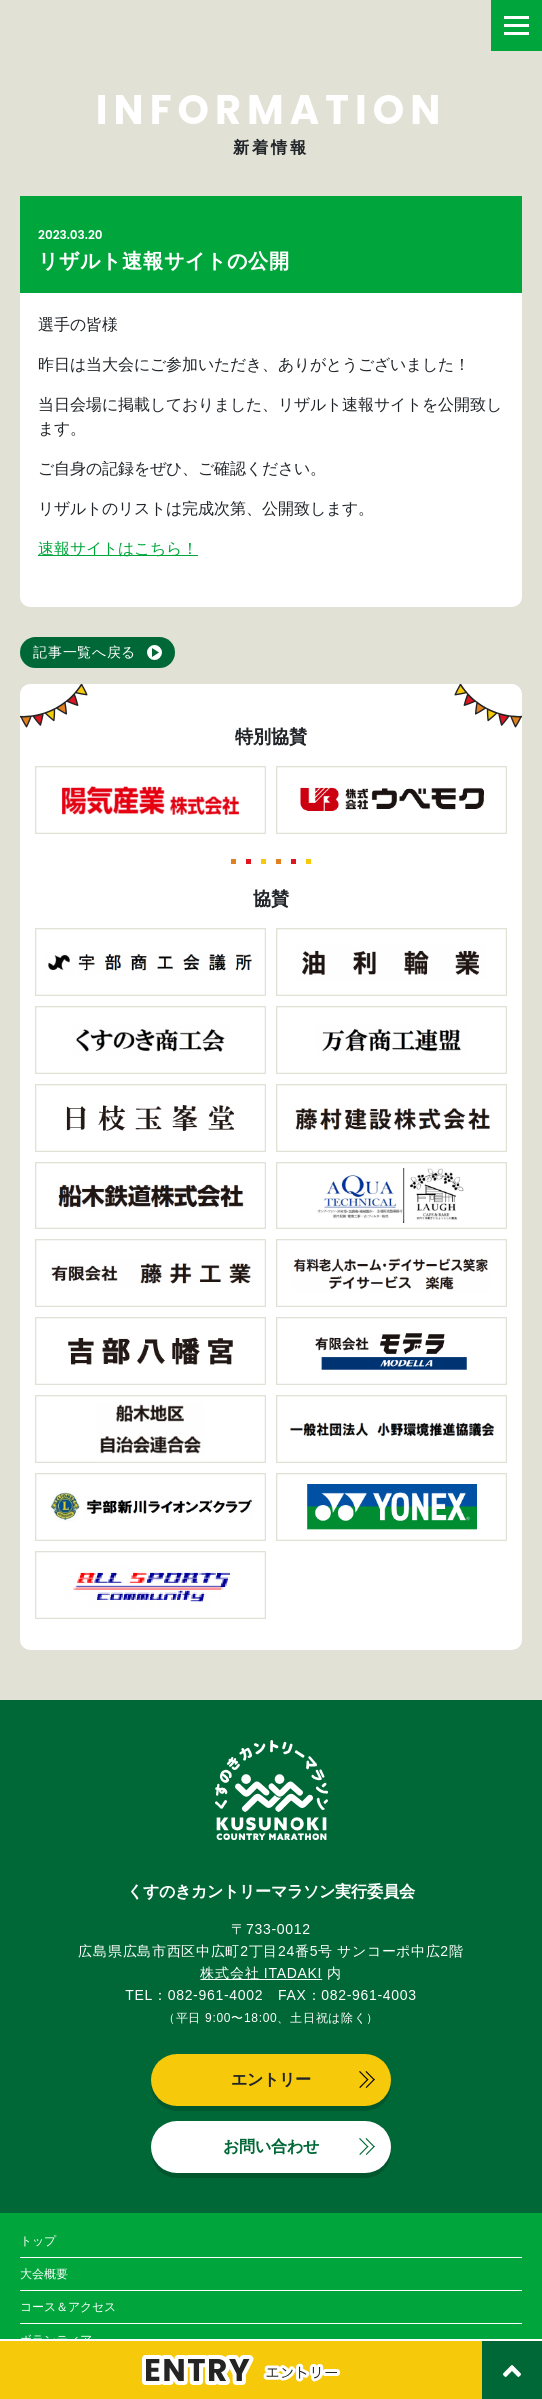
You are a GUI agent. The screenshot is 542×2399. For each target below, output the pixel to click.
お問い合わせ (271, 2146)
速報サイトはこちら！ (118, 548)
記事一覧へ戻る (84, 652)
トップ (38, 2241)
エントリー (271, 2079)
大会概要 (44, 2274)
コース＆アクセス (68, 2307)
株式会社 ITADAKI (261, 1973)
